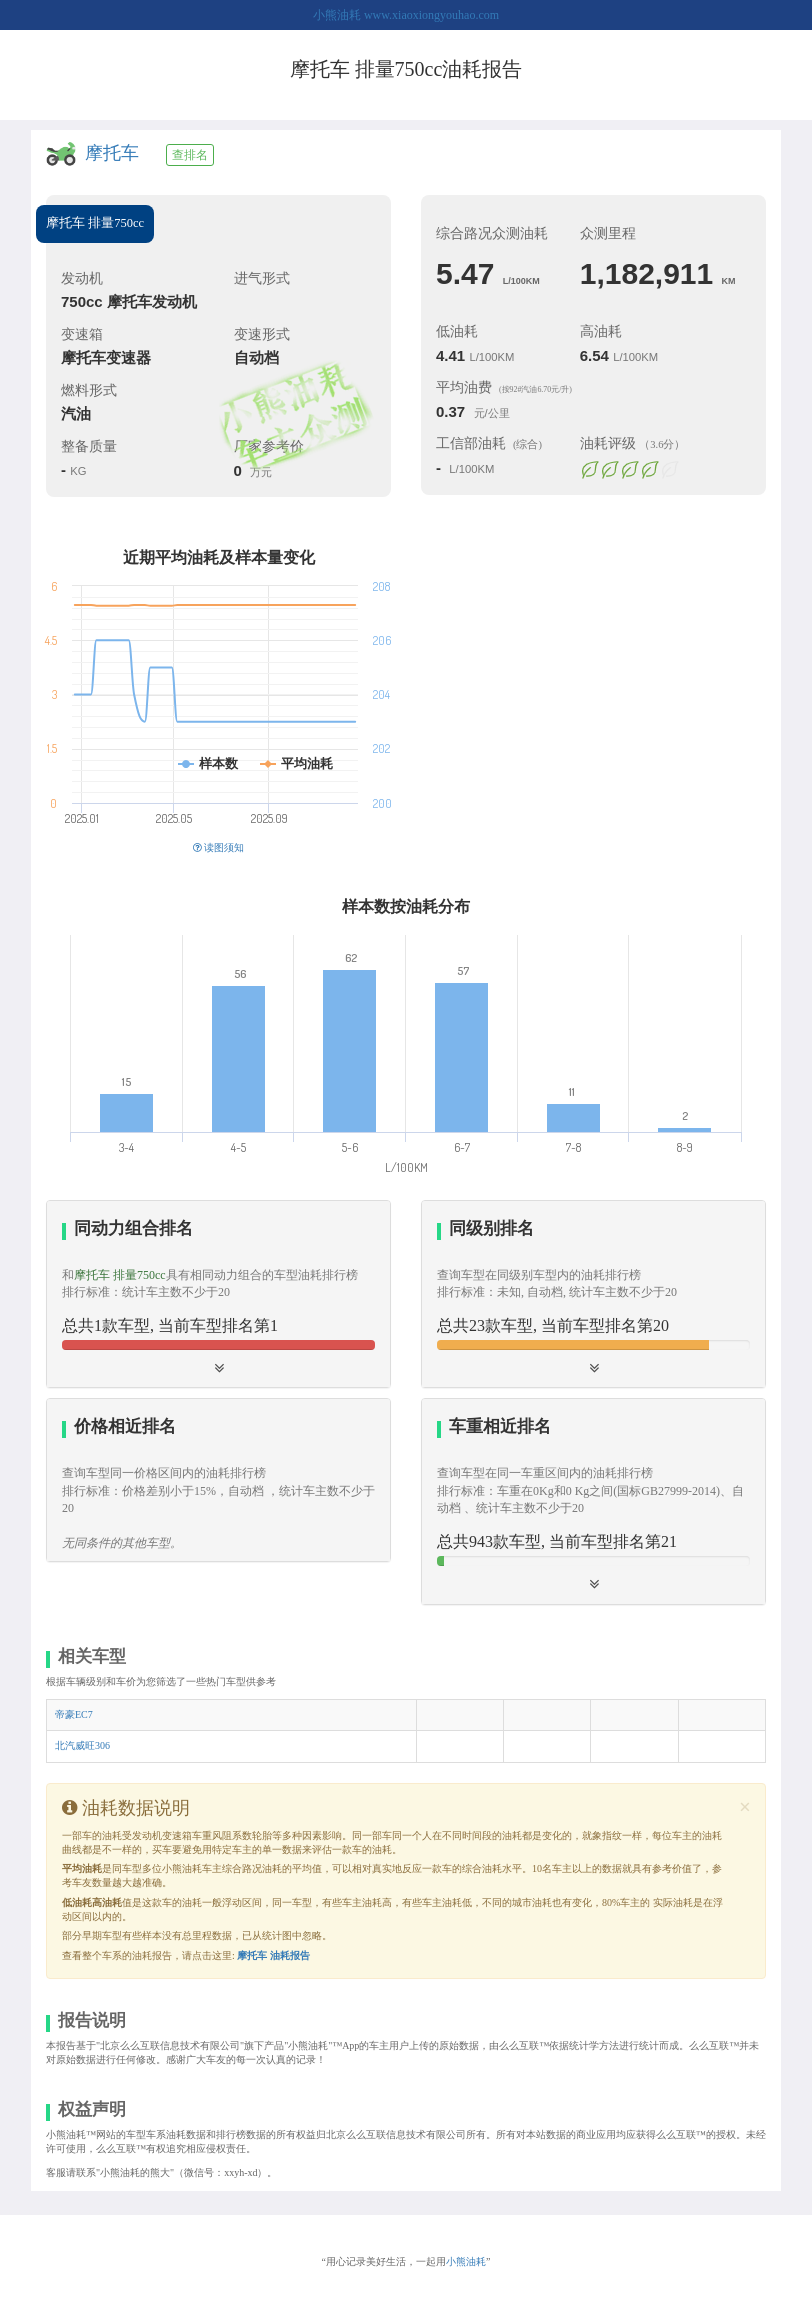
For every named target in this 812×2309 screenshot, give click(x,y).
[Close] (745, 1807)
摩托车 (112, 153)
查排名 (190, 155)
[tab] (218, 1294)
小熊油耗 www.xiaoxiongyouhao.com (406, 15)
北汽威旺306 (82, 1745)
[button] (218, 1294)
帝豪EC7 (74, 1714)
